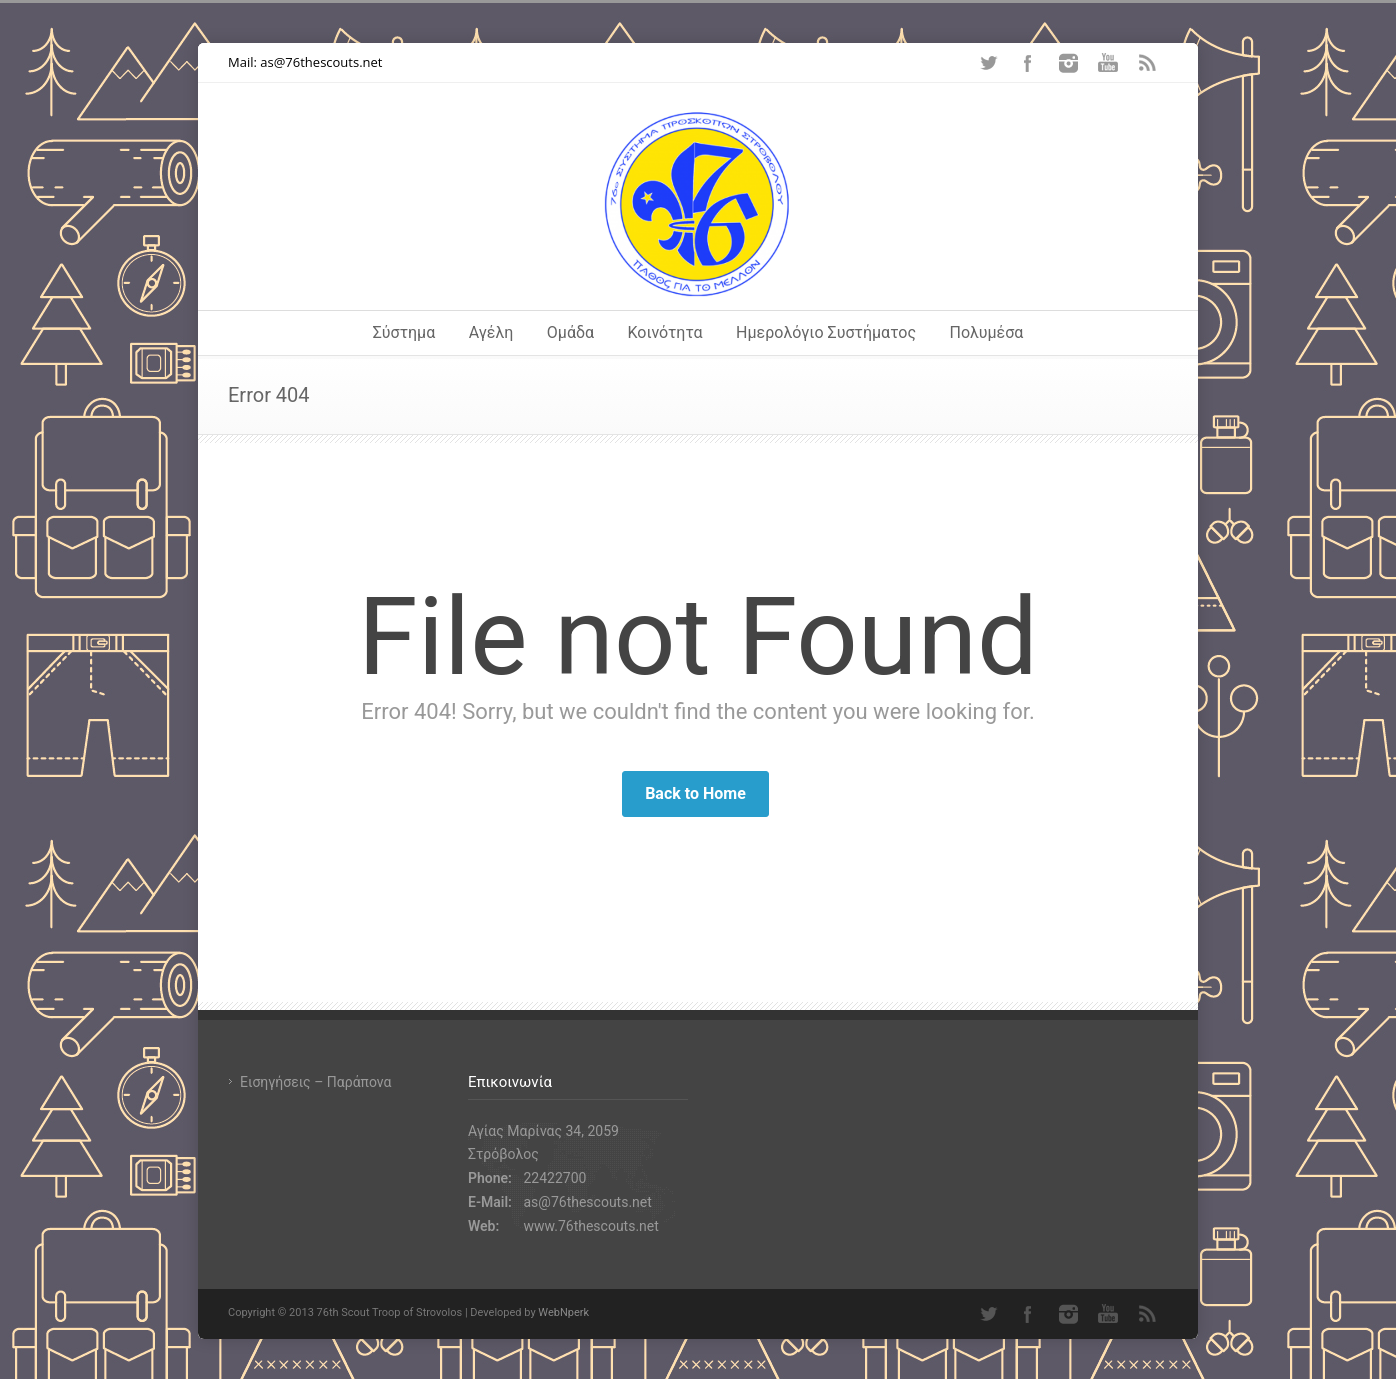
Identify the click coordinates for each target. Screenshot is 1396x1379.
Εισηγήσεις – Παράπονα (315, 1082)
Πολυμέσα (987, 332)
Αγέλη (491, 332)
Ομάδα (570, 332)
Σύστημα (404, 332)
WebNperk (563, 1312)
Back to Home (695, 793)
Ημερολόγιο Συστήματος (826, 332)
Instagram (1068, 63)
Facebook (1028, 63)
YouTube (1108, 63)
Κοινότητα (665, 332)
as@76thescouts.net (321, 62)
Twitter (988, 63)
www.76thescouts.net (590, 1226)
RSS (1148, 63)
